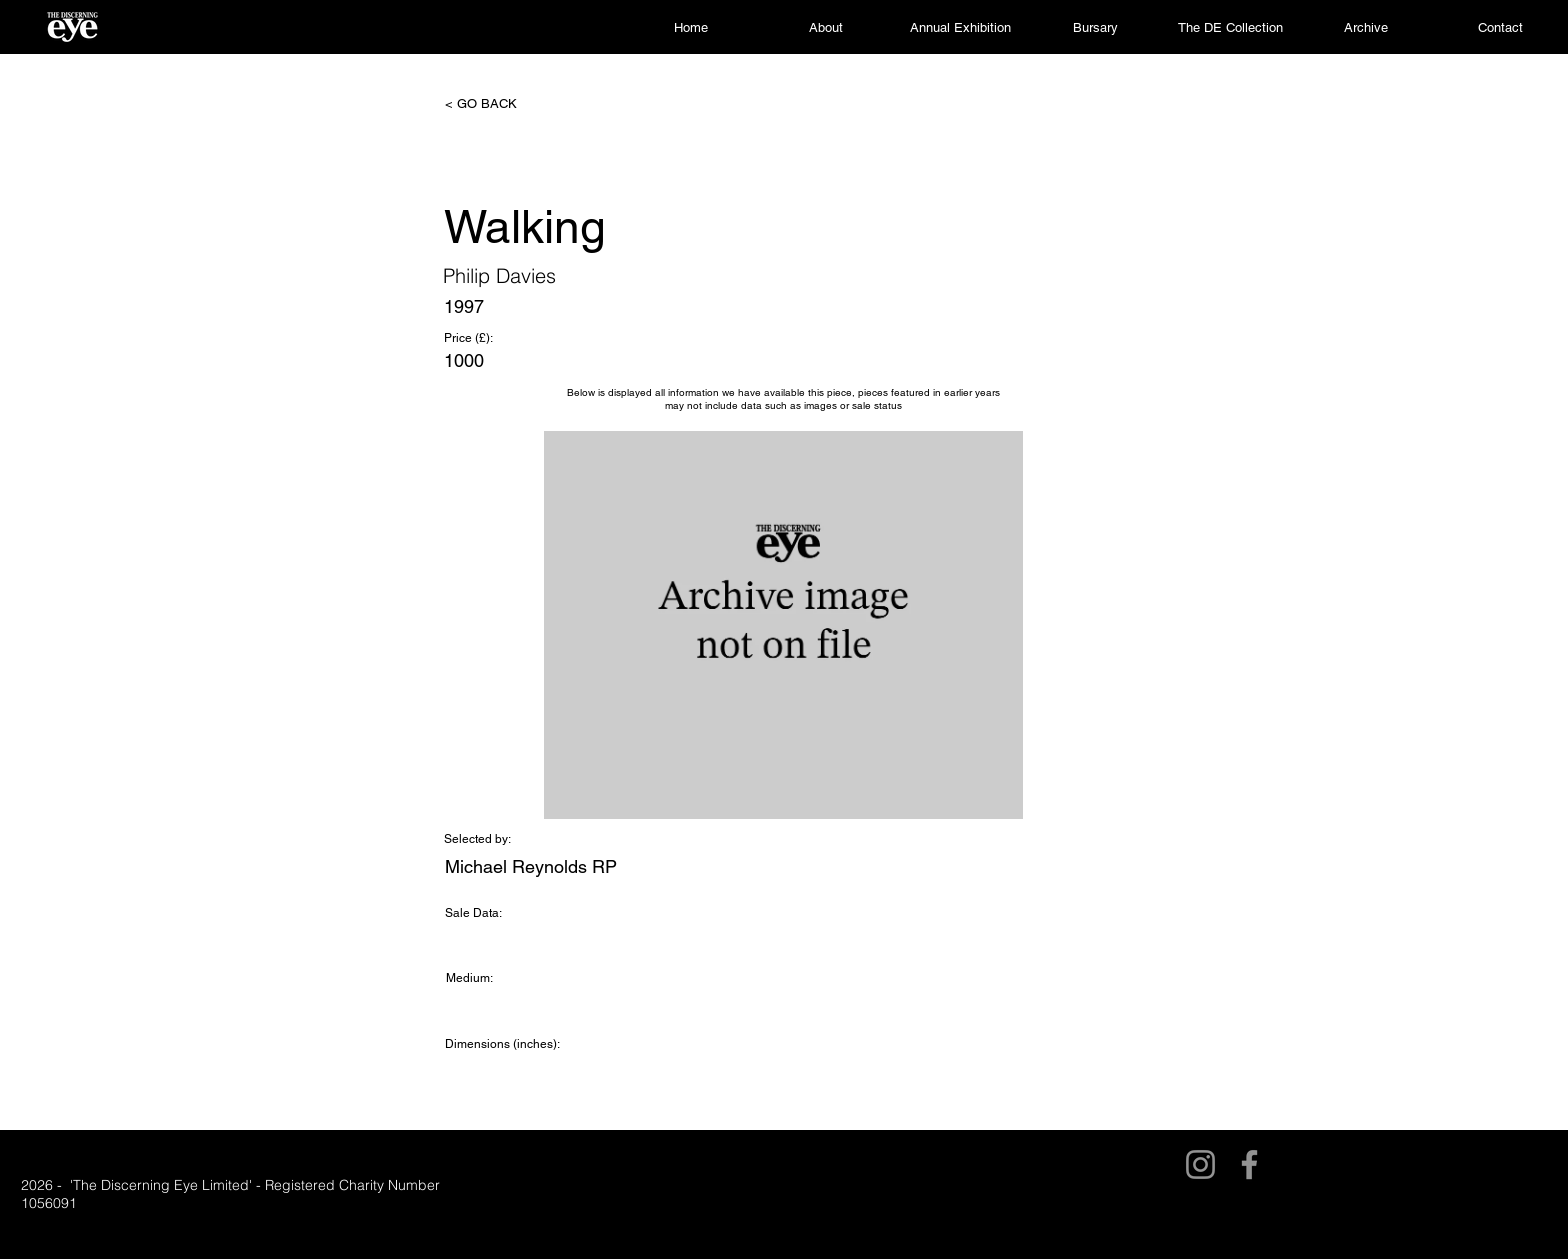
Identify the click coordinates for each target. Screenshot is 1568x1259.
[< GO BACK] (511, 104)
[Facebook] (1249, 1164)
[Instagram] (1200, 1164)
